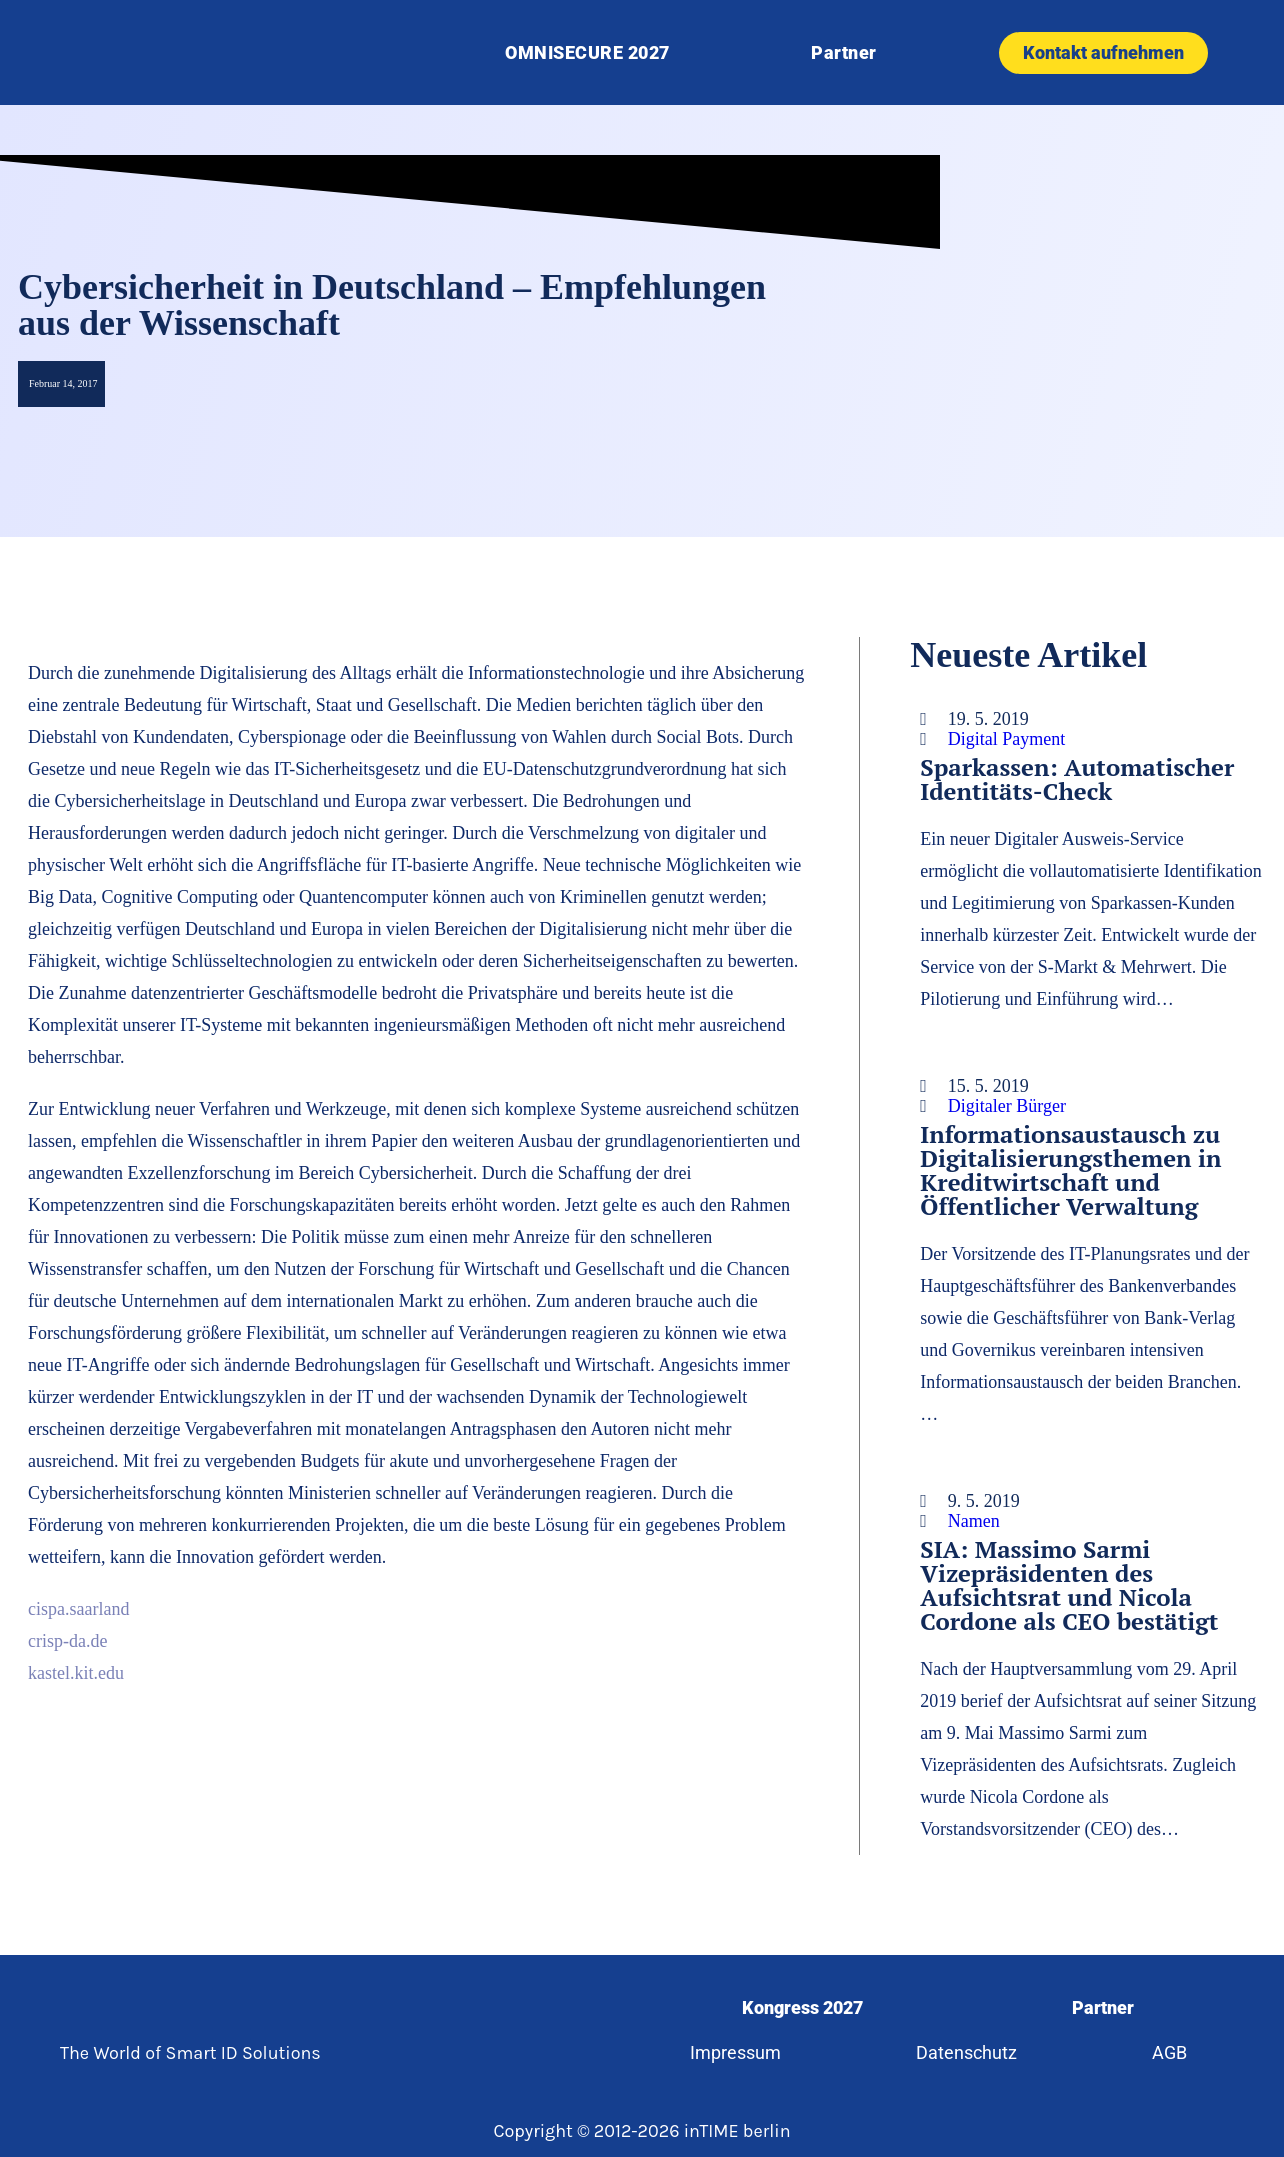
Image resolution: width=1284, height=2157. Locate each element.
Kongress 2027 (802, 2007)
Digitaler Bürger (1007, 1106)
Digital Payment (1006, 739)
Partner (844, 52)
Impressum (735, 2052)
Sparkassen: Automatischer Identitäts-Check (1077, 779)
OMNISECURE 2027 (587, 52)
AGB (1169, 2052)
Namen (974, 1521)
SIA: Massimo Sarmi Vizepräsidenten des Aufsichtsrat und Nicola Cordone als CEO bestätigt (1069, 1585)
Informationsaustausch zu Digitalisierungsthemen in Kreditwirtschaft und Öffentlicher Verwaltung (1070, 1170)
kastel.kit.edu (76, 1673)
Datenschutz (966, 2052)
